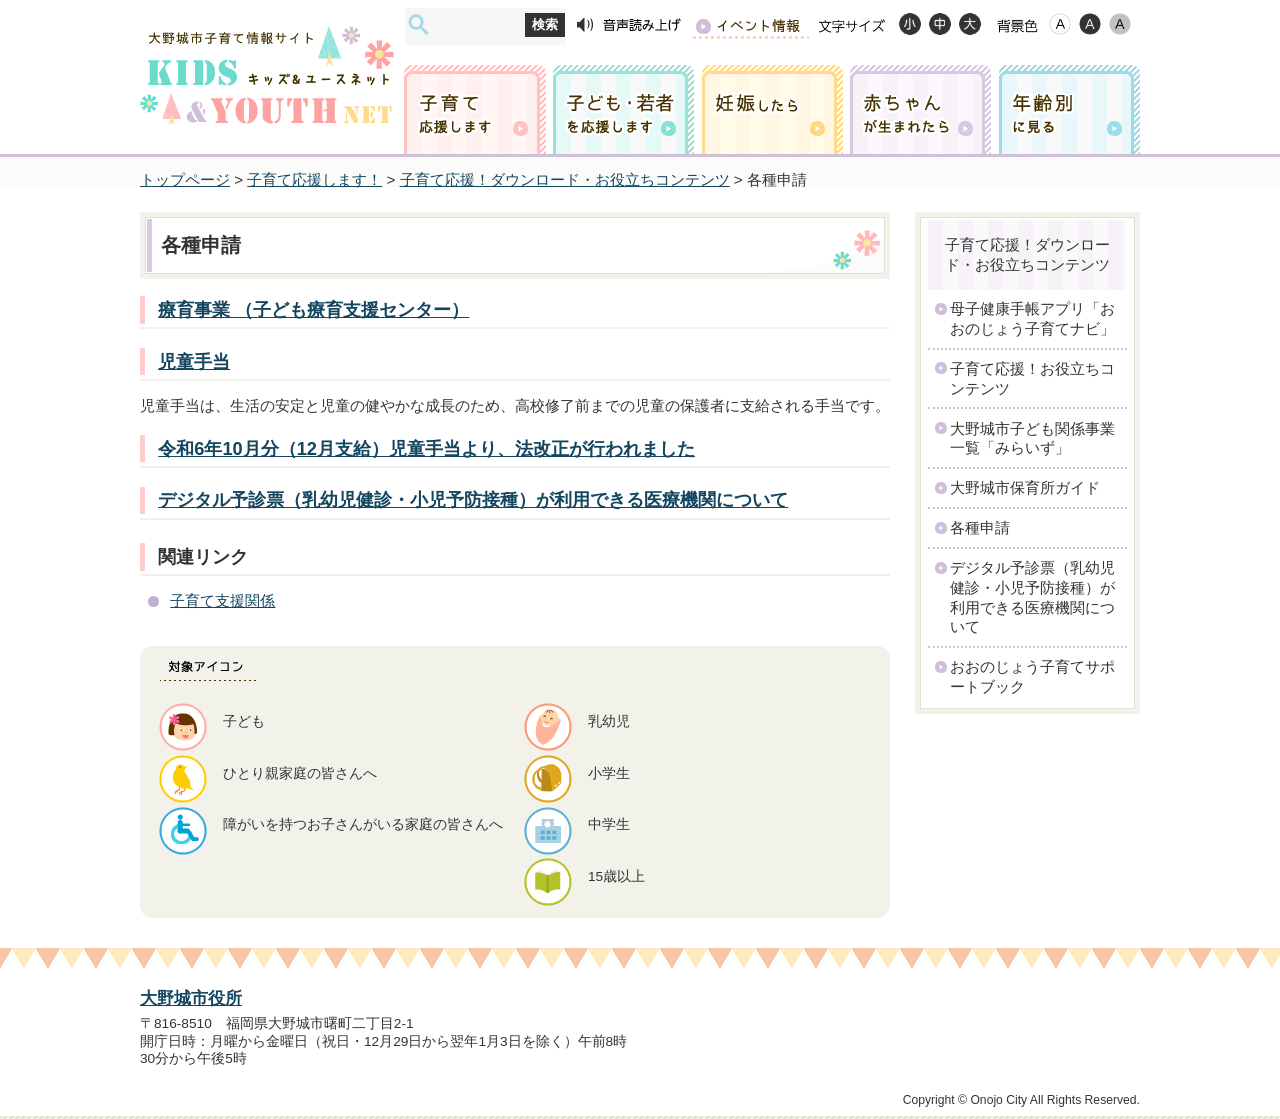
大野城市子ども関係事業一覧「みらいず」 (1032, 438)
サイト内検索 (418, 24)
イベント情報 (750, 25)
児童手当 (194, 361)
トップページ (185, 179)
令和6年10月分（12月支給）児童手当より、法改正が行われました (426, 448)
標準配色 (1060, 23)
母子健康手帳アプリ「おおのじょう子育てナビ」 (1032, 318)
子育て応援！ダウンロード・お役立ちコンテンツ (565, 179)
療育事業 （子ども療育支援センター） (313, 309)
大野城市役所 (191, 998)
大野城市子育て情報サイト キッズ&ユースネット (267, 57)
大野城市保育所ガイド (1025, 487)
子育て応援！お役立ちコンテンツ (1032, 378)
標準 (940, 23)
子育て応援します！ (314, 179)
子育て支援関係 (222, 600)
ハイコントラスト (1090, 23)
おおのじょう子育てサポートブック (1032, 676)
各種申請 (980, 527)
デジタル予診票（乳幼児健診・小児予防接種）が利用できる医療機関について (473, 499)
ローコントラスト (1120, 23)
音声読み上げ (629, 25)
